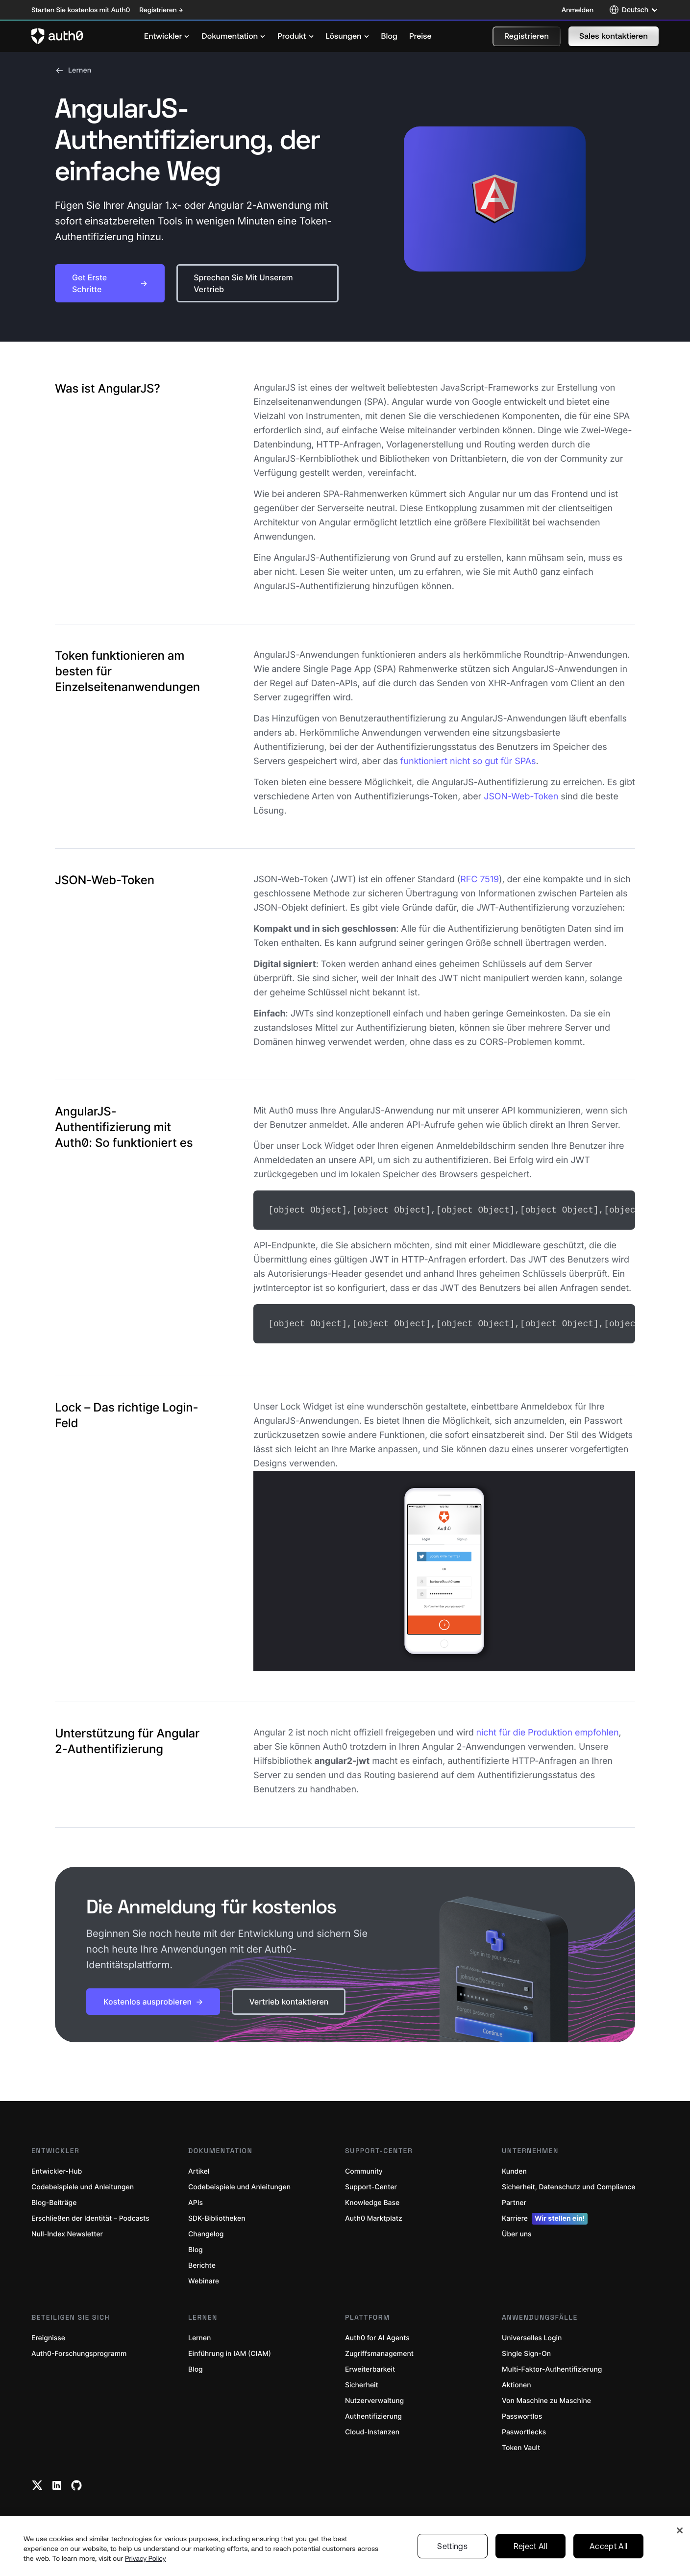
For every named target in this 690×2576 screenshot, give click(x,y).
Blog (195, 2248)
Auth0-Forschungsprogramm (78, 2352)
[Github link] (76, 2483)
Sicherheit (361, 2383)
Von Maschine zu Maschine (546, 2399)
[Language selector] (634, 10)
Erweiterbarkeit (370, 2367)
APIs (195, 2201)
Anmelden (577, 10)
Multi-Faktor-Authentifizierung (552, 2367)
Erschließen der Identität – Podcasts (90, 2216)
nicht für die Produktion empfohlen (547, 1731)
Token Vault (521, 2446)
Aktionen (516, 2383)
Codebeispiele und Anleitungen (82, 2185)
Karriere (545, 2217)
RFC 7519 (479, 879)
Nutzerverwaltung (374, 2399)
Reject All (530, 2546)
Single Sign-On (526, 2352)
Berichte (202, 2263)
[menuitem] (167, 36)
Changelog (205, 2232)
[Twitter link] (37, 2483)
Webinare (203, 2279)
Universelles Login (532, 2336)
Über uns (517, 2232)
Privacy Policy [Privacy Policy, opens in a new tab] (145, 2558)
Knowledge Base (372, 2201)
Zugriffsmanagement (379, 2352)
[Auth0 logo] (57, 36)
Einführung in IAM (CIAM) (229, 2352)
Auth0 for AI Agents (377, 2336)
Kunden (514, 2169)
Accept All (608, 2546)
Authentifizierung (373, 2414)
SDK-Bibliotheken (217, 2216)
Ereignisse (48, 2336)
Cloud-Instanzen (372, 2430)
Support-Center (371, 2185)
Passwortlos (522, 2414)
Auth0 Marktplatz (373, 2216)
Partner (514, 2201)
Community (364, 2169)
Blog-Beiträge (53, 2201)
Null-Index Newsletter (67, 2232)
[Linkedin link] (57, 2483)
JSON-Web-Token (521, 797)
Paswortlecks (524, 2430)
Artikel (199, 2169)
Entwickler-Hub (56, 2169)
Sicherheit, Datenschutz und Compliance (568, 2185)
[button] (527, 36)
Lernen (73, 70)
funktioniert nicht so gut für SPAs (468, 761)
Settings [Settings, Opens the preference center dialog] (452, 2546)
